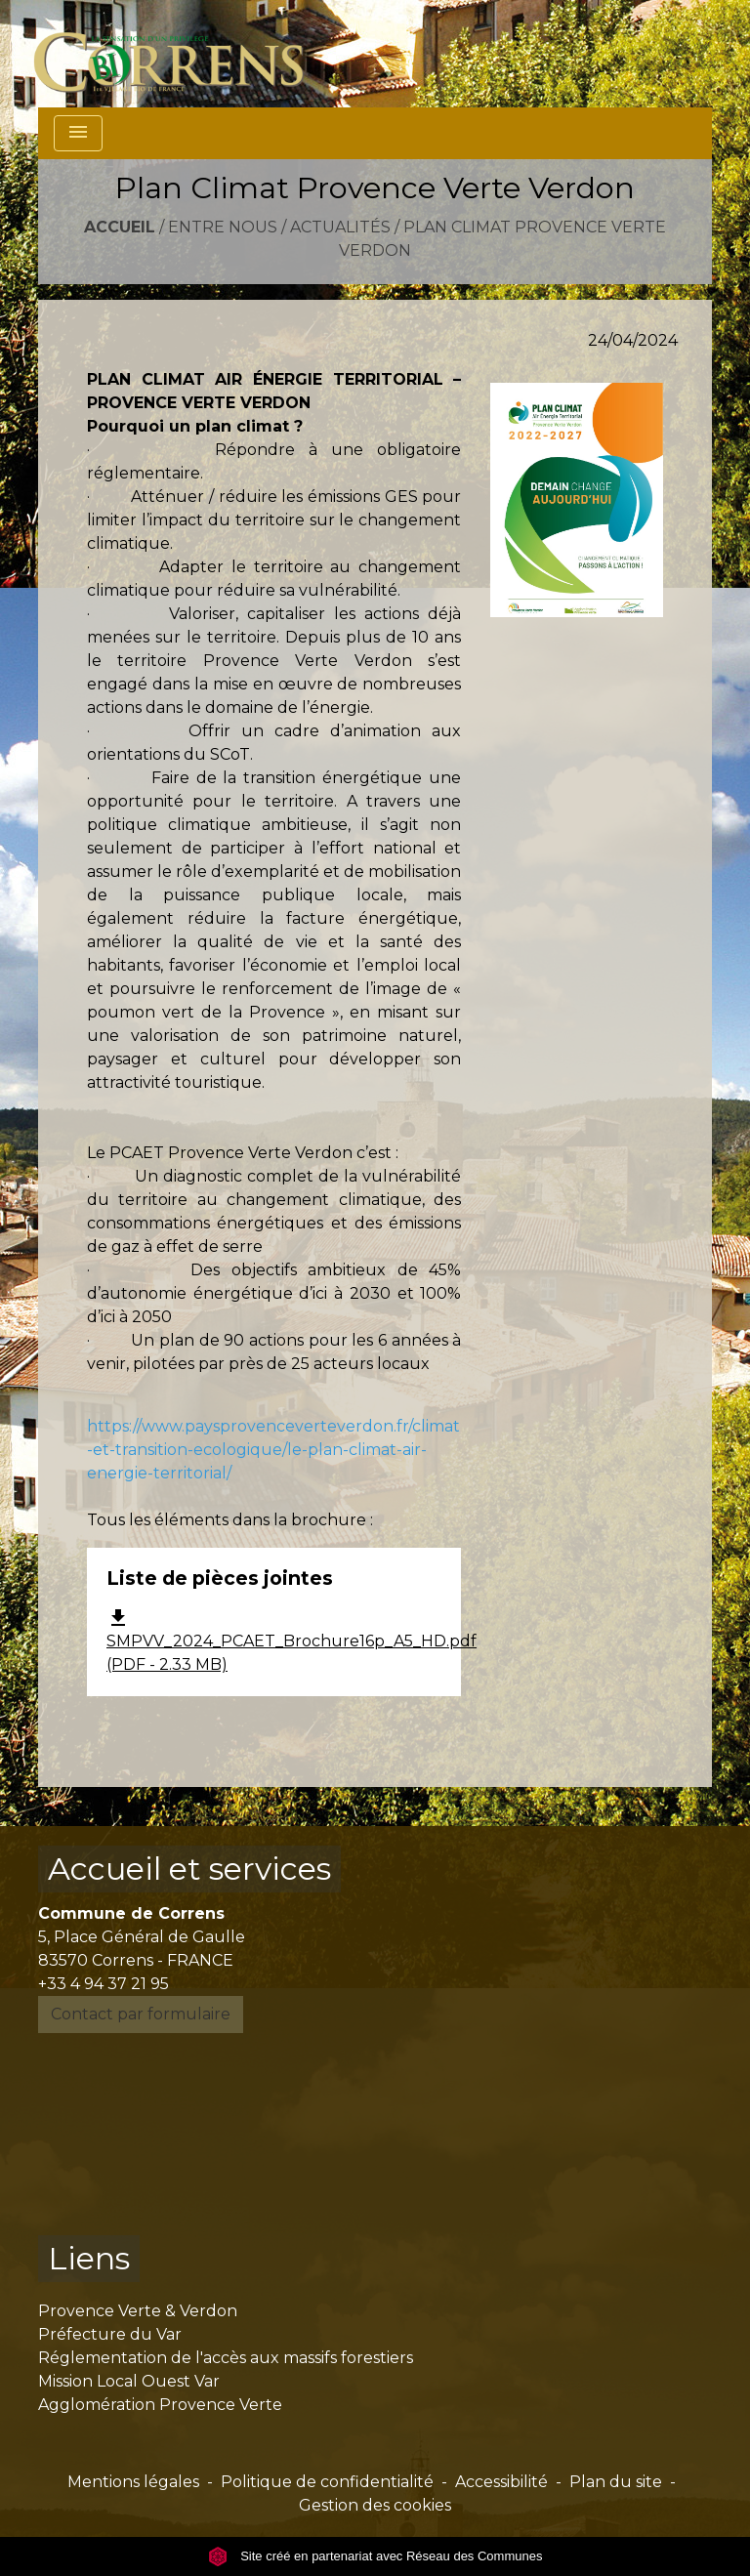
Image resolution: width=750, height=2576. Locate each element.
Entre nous (222, 227)
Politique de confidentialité (327, 2481)
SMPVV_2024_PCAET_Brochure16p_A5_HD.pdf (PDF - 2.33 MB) (291, 1641)
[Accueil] (180, 54)
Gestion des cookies (375, 2505)
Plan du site (615, 2481)
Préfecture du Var (110, 2334)
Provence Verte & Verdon (137, 2311)
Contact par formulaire (140, 2014)
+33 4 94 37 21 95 (103, 1983)
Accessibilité (501, 2481)
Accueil (119, 227)
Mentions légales (133, 2481)
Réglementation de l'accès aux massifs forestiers (225, 2357)
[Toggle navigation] (78, 133)
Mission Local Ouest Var (129, 2381)
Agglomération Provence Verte (160, 2404)
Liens (89, 2258)
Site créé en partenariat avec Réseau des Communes (375, 2556)
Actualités (340, 227)
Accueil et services (189, 1868)
